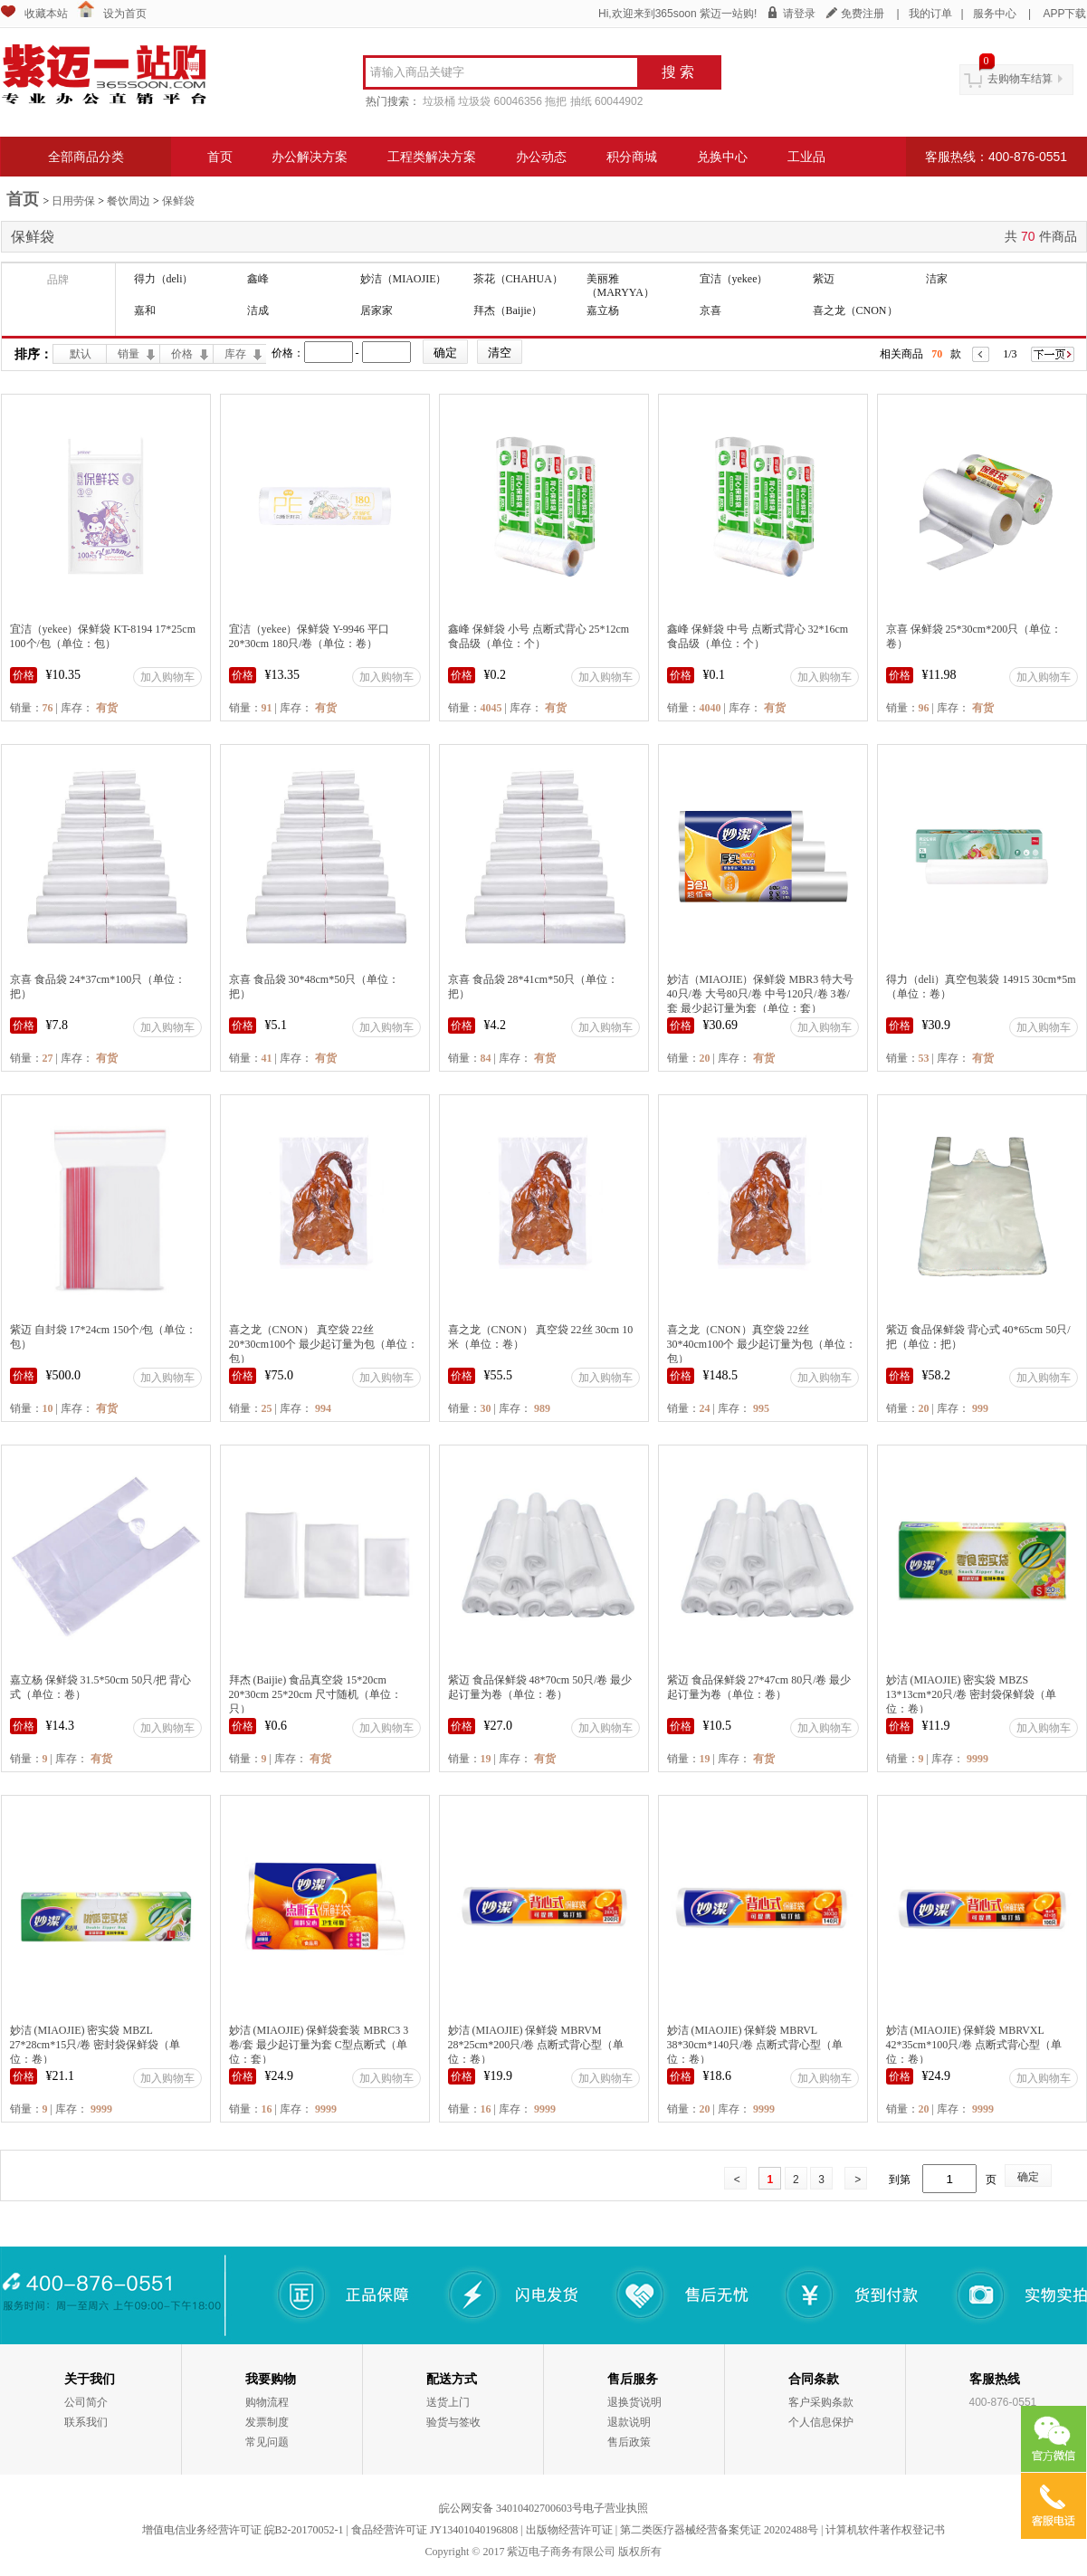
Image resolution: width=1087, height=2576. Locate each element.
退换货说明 (634, 2402)
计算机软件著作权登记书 (885, 2530)
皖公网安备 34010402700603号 (511, 2508)
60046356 (518, 101)
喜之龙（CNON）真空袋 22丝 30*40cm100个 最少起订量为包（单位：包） (762, 1344)
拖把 (556, 101)
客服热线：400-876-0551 (996, 156)
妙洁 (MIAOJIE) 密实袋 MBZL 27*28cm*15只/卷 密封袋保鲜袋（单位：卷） (95, 2045)
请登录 (799, 13)
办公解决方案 (310, 156)
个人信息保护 (820, 2422)
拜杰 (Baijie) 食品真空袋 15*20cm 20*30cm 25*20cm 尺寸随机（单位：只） (315, 1694)
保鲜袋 (178, 201)
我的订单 (930, 13)
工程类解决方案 (431, 156)
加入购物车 (167, 677)
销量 (128, 354)
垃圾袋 (474, 101)
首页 (220, 156)
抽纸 (581, 101)
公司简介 (86, 2402)
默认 (80, 354)
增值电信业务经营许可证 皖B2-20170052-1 (243, 2530)
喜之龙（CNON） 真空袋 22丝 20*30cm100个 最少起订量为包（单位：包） (324, 1344)
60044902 (619, 101)
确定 (1028, 2177)
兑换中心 (722, 156)
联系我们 (86, 2422)
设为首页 (125, 13)
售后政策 (629, 2442)
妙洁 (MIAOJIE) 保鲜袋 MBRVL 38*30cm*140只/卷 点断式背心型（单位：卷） (755, 2045)
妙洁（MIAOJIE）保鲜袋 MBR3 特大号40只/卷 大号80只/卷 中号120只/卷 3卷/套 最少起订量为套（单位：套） (760, 994)
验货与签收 (453, 2422)
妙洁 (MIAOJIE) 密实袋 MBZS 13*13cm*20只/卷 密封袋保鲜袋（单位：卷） (971, 1694)
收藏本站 (46, 13)
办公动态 (541, 156)
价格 (182, 354)
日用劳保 (73, 201)
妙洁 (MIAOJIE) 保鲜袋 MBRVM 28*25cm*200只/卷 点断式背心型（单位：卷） (536, 2045)
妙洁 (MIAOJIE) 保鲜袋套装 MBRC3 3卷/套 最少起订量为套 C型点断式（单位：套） (319, 2045)
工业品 (806, 156)
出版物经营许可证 (569, 2530)
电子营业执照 (615, 2508)
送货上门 (448, 2402)
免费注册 (862, 13)
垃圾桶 (439, 101)
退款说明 (629, 2422)
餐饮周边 (128, 201)
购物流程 (267, 2402)
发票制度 (267, 2422)
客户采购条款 (820, 2402)
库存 (235, 354)
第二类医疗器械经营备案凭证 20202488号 (719, 2530)
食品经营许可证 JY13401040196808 (434, 2530)
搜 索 (678, 72)
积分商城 (631, 156)
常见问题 (267, 2442)
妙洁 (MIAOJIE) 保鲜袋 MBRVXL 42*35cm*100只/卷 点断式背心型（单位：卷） (974, 2045)
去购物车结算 (1020, 78)
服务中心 (994, 13)
